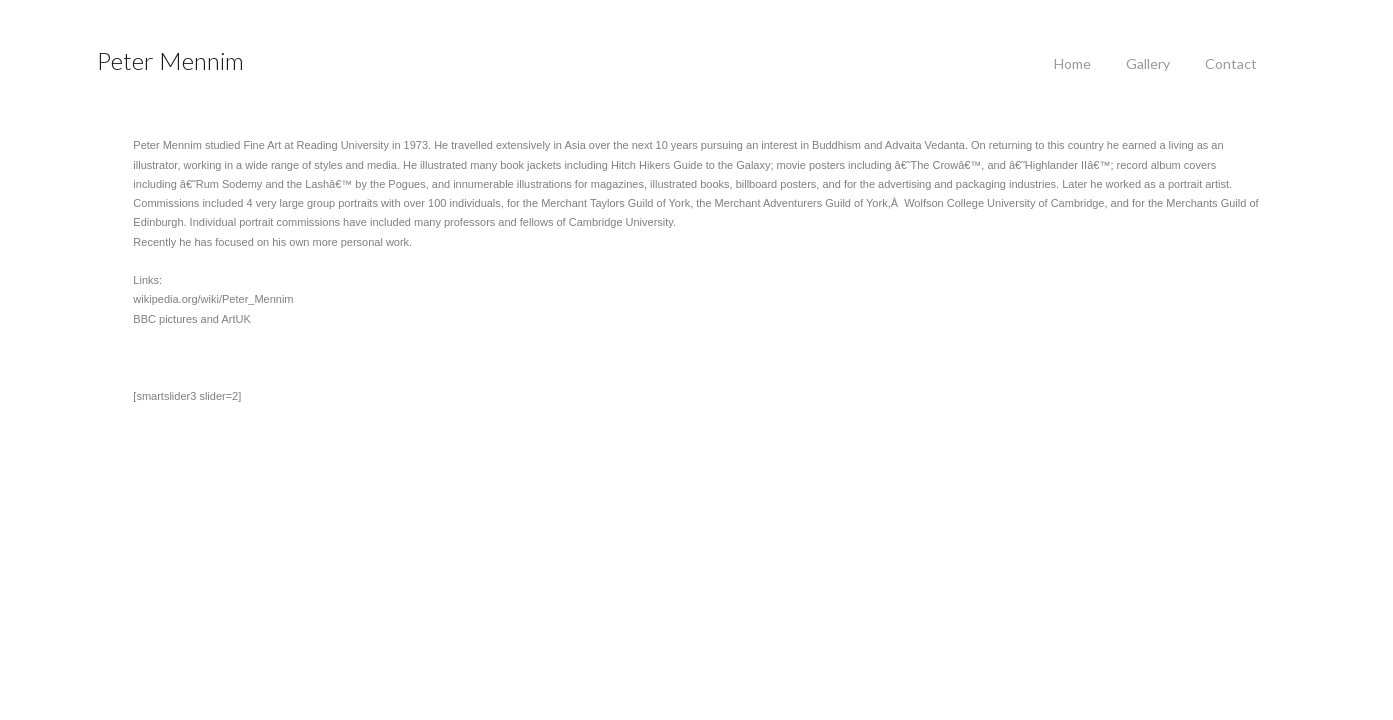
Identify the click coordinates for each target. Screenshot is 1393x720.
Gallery (1148, 63)
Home (1072, 63)
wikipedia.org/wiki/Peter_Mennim (177, 299)
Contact (1231, 63)
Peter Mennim (170, 60)
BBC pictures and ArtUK (155, 319)
